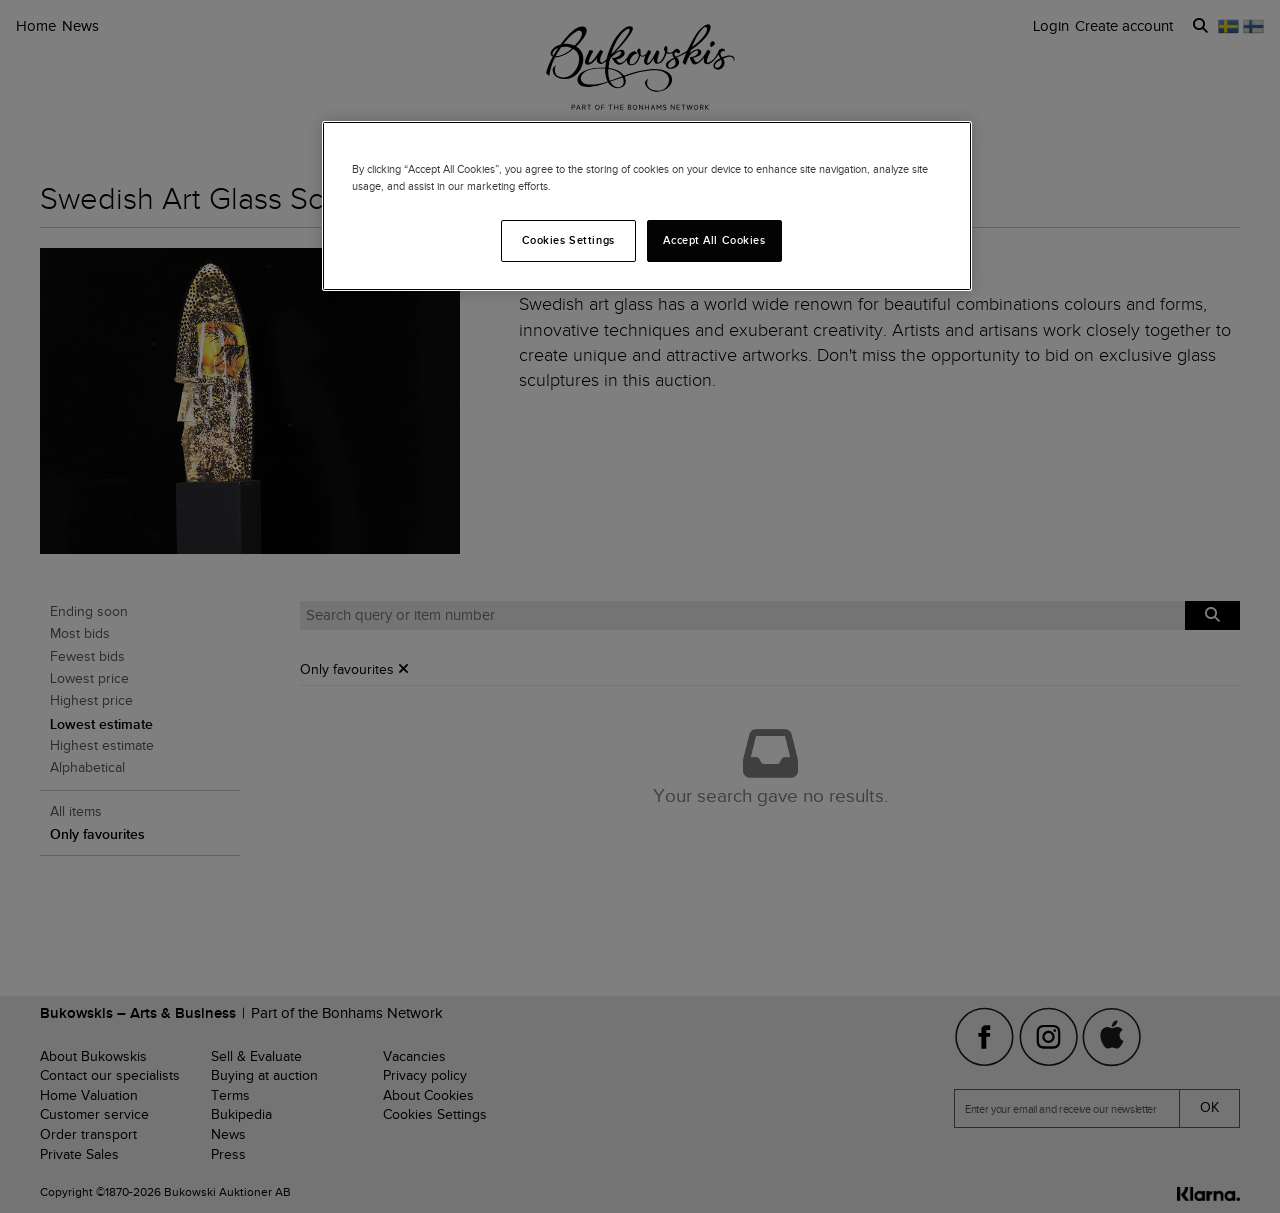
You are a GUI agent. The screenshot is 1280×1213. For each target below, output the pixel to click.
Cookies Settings (568, 240)
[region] (647, 206)
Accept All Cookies (714, 240)
